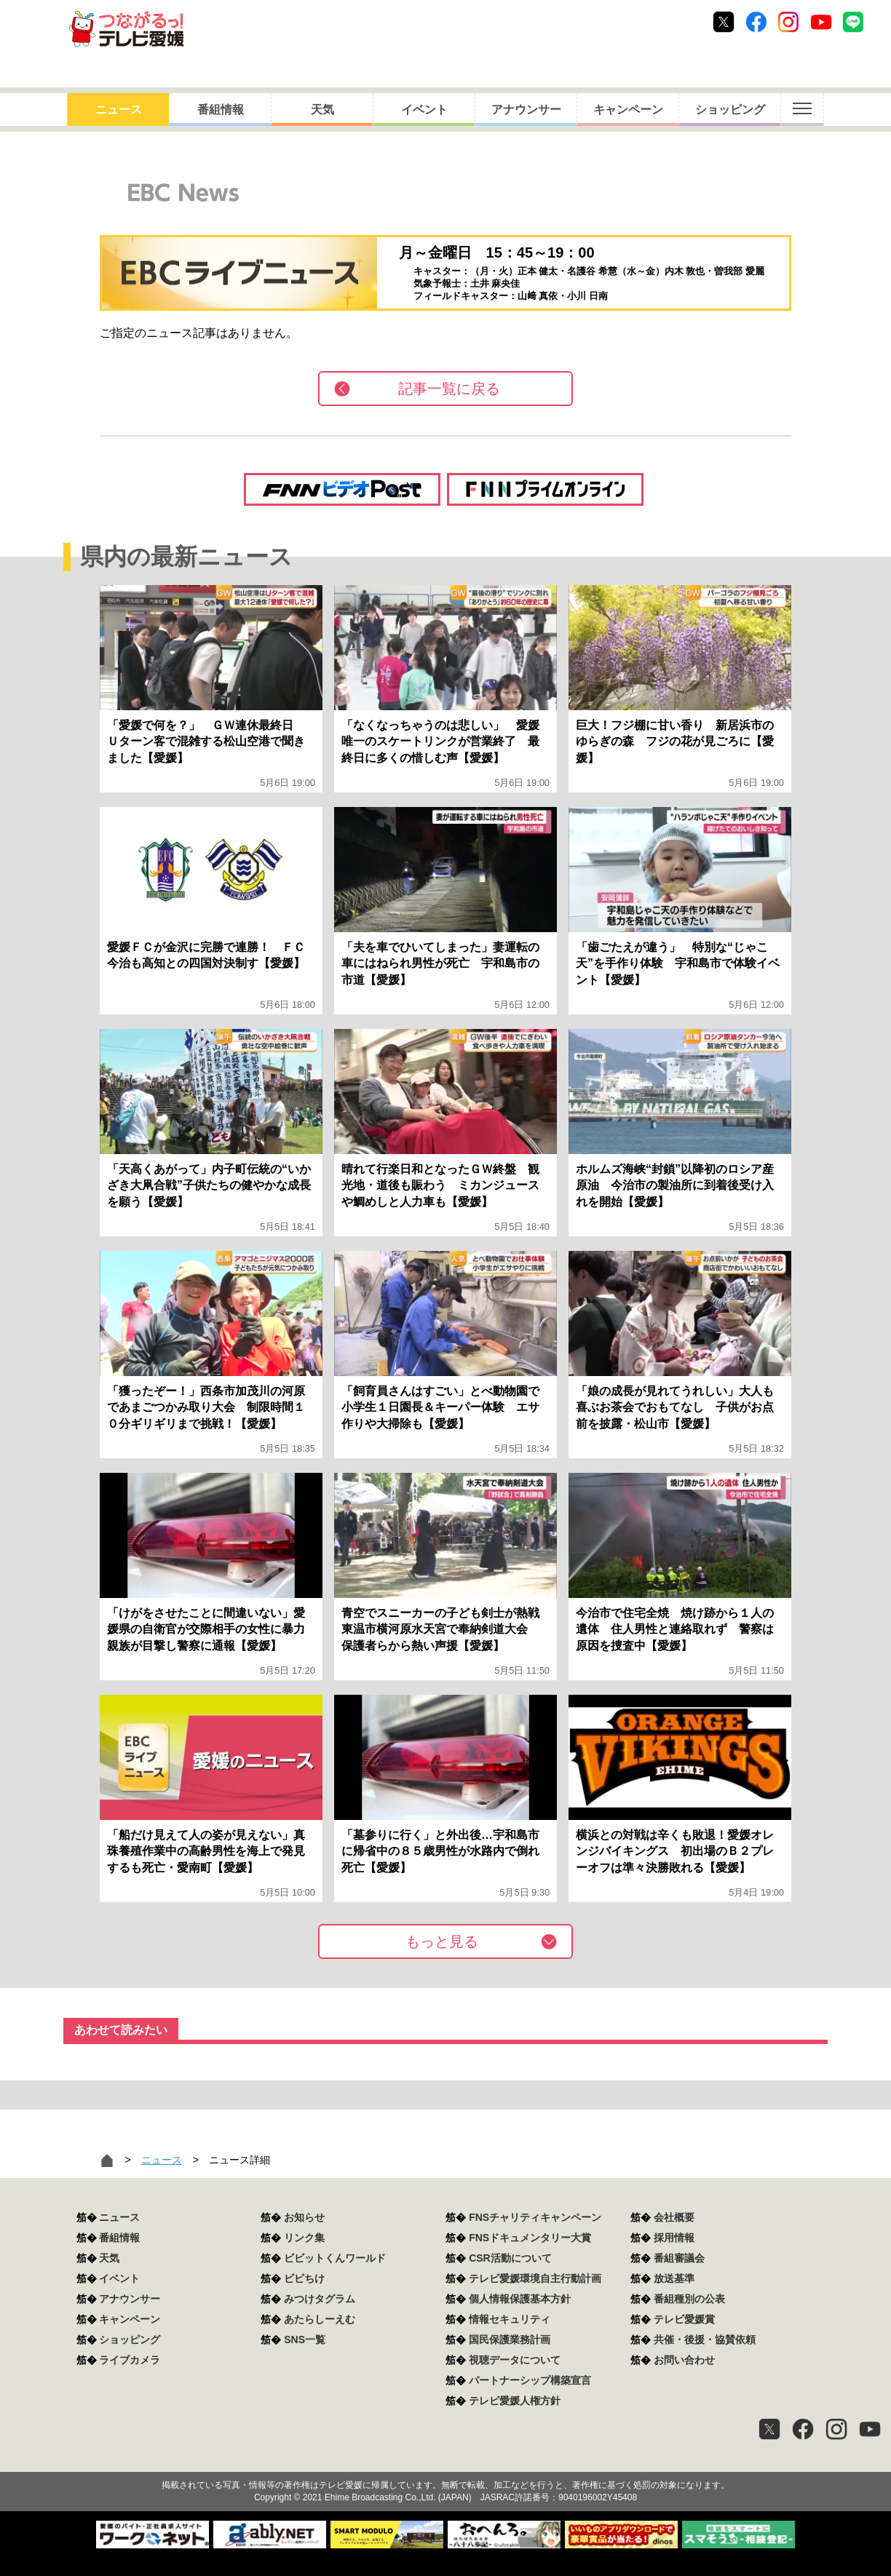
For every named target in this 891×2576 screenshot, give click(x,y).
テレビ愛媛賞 (684, 2319)
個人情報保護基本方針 (520, 2299)
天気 (322, 109)
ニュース (118, 109)
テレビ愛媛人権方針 (515, 2400)
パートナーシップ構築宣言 (530, 2380)
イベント (424, 109)
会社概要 (674, 2217)
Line (853, 22)
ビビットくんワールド (335, 2258)
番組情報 (220, 109)
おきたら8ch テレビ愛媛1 (126, 28)
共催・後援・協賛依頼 (705, 2339)
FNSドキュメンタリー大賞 (530, 2237)
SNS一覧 (304, 2339)
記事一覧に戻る (449, 389)
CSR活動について (510, 2258)
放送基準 (674, 2278)
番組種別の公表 (689, 2299)
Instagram (788, 22)
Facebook (756, 22)
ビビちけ (304, 2278)
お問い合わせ (684, 2360)
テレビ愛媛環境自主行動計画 (535, 2278)
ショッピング (730, 109)
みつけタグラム (319, 2299)
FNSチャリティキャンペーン (535, 2217)
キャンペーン (628, 109)
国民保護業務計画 (509, 2339)
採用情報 (674, 2237)
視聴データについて (515, 2360)
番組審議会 (679, 2258)
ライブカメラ (129, 2360)
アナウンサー (526, 109)
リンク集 (304, 2237)
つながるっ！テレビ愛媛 (445, 2460)
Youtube (821, 22)
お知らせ (304, 2217)
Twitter (723, 22)
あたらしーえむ (319, 2319)
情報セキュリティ (509, 2319)
